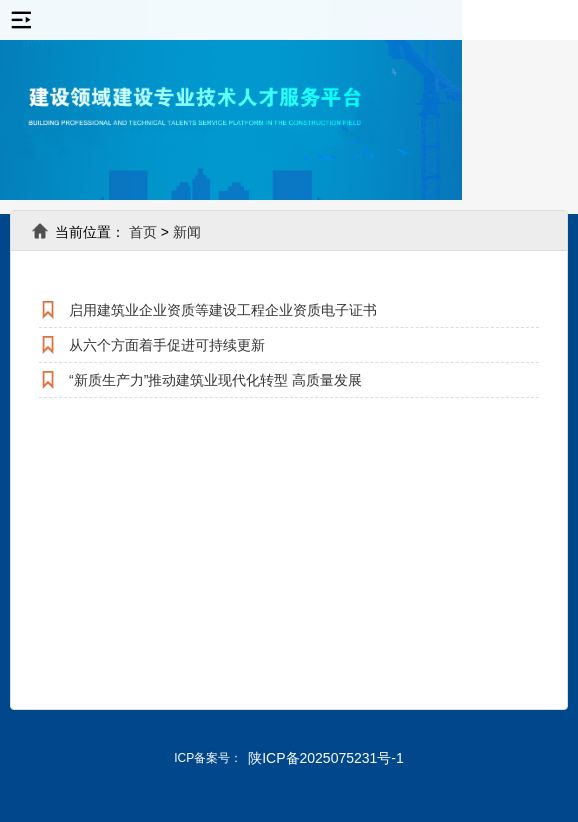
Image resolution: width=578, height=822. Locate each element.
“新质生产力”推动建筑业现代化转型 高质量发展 (215, 380)
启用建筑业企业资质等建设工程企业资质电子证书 (223, 310)
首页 (143, 232)
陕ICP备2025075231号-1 (326, 758)
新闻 (187, 232)
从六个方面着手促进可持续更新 (167, 345)
